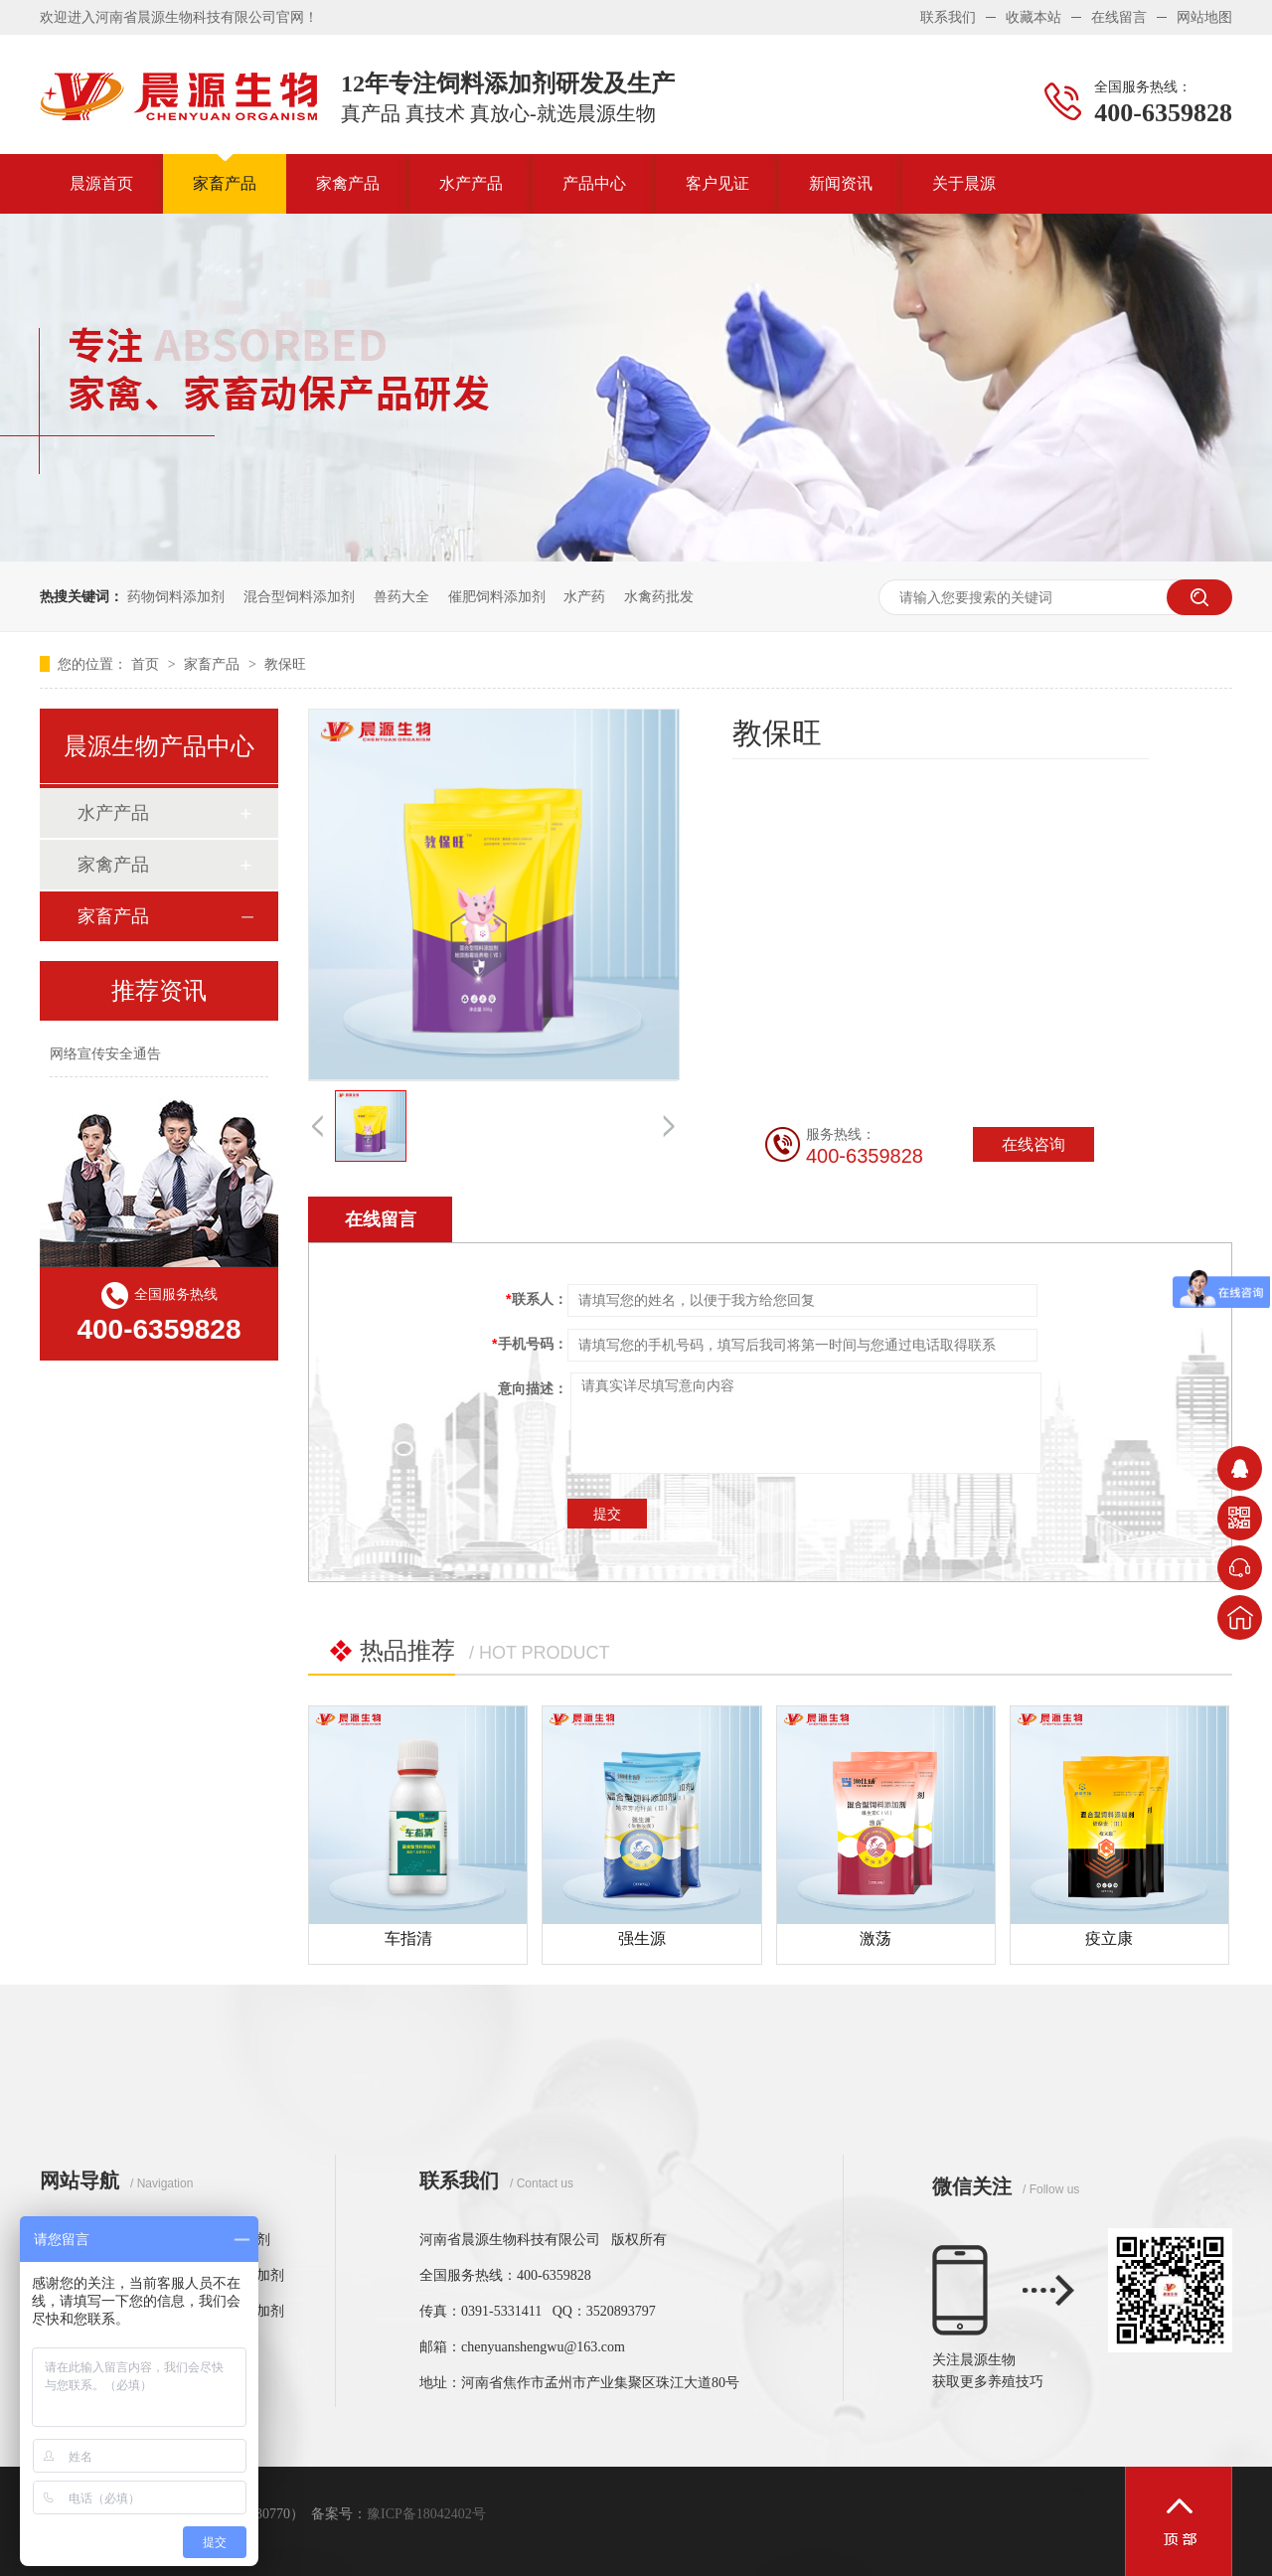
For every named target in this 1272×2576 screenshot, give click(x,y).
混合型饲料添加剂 (299, 596)
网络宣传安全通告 (105, 1053)
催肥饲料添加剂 (497, 596)
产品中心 (594, 183)
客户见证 (717, 183)
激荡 (875, 1938)
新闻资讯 (841, 183)
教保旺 (285, 664)
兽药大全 (401, 596)
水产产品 (471, 183)
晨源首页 (101, 183)
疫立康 (1109, 1938)
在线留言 (1119, 17)
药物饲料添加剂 (176, 596)
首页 (147, 664)
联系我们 (948, 17)
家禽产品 (348, 183)
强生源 (642, 1938)
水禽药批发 (659, 596)
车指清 (408, 1938)
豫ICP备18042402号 (426, 2513)
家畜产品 (224, 183)
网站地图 (1204, 17)
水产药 (584, 596)
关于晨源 (964, 183)
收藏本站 (1033, 17)
